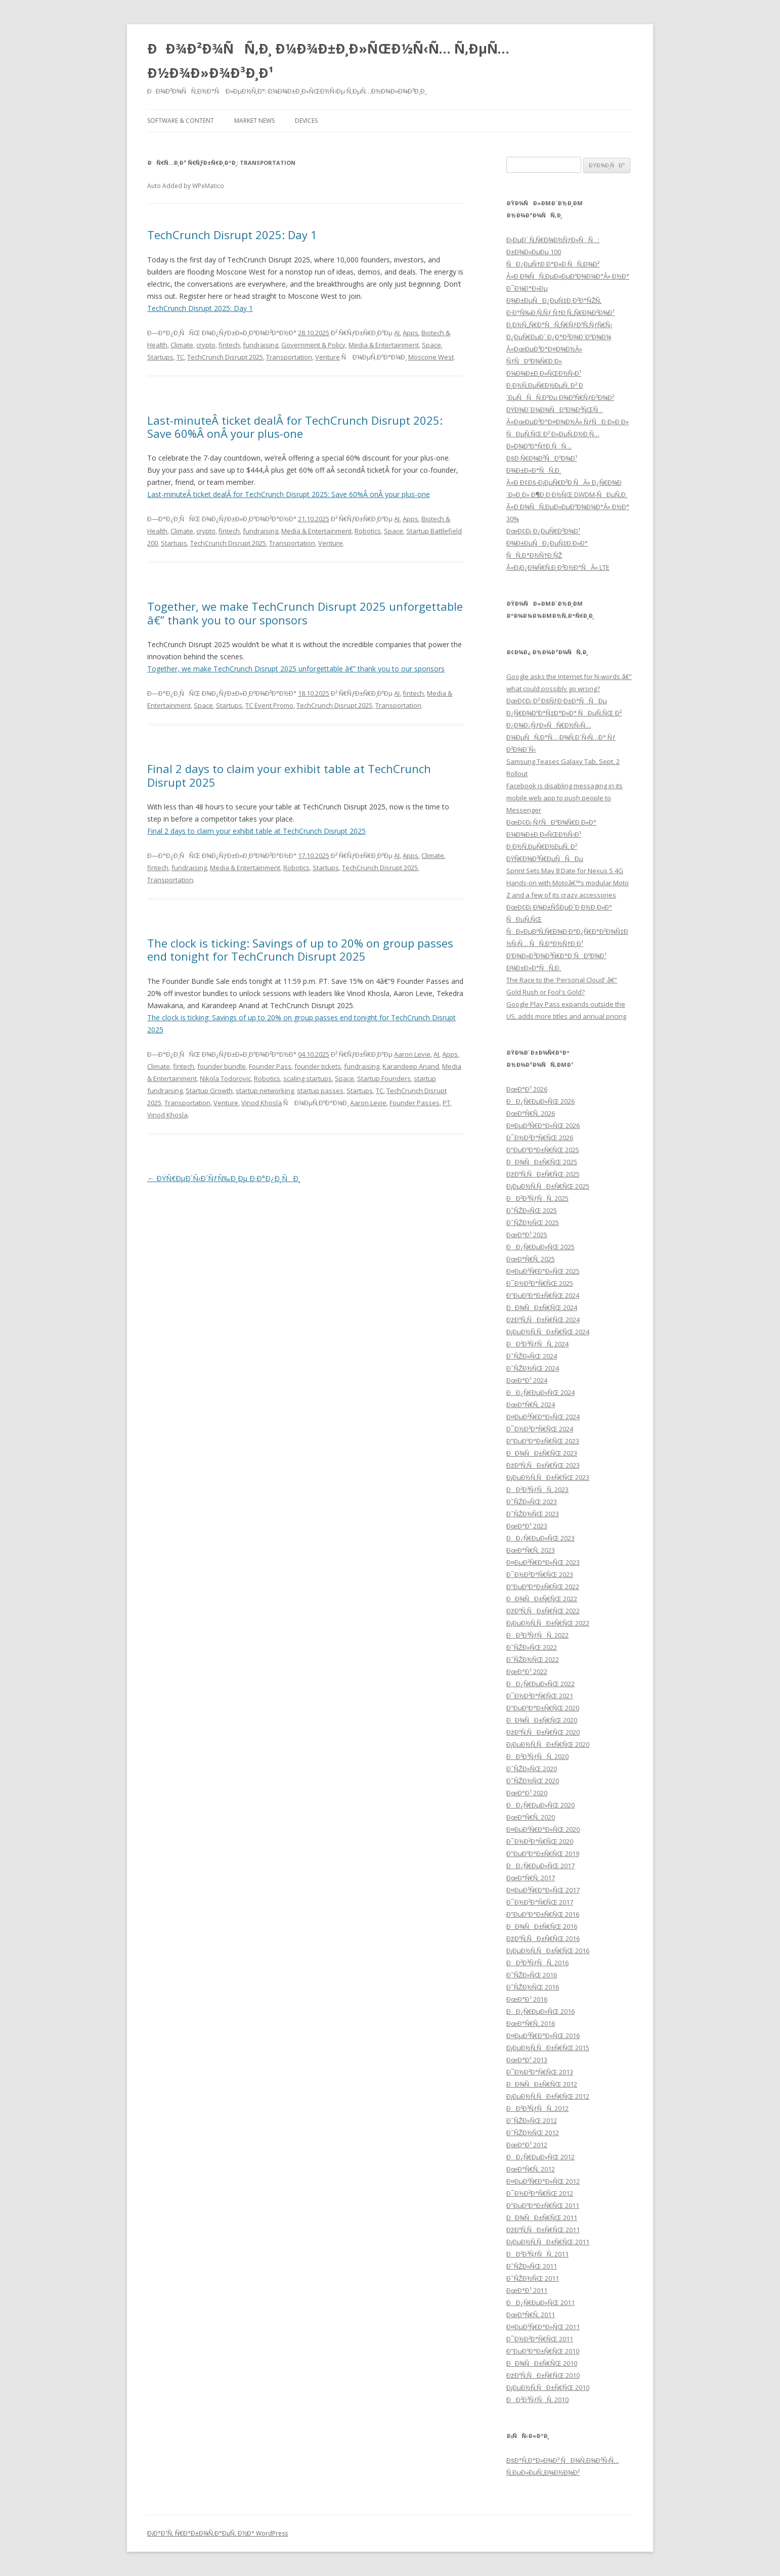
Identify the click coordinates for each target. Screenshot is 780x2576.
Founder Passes (414, 1102)
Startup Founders (384, 1078)
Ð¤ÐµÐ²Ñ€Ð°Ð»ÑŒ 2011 (543, 2326)
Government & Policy (313, 344)
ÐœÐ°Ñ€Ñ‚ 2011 (530, 2314)
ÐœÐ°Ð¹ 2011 (526, 2290)
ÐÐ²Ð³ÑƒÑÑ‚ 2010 (537, 2399)
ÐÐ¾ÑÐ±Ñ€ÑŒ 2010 (541, 2363)
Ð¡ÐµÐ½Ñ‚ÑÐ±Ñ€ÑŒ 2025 (547, 1186)
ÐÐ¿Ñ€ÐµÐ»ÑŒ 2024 (540, 1392)
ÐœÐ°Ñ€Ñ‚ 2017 (530, 1877)
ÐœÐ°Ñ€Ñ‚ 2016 (530, 2023)
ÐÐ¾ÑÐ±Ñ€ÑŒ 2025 (541, 1161)
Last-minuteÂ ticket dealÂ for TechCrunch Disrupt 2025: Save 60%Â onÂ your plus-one (295, 427)
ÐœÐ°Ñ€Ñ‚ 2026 (530, 1113)
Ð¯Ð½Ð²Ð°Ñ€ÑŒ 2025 (539, 1283)
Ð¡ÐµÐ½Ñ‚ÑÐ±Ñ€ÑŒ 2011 (547, 2241)
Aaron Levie (412, 1054)
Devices (306, 120)
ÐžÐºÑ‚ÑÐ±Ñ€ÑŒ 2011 (543, 2229)
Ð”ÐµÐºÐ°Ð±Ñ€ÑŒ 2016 (542, 1914)
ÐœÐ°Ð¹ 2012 (526, 2144)
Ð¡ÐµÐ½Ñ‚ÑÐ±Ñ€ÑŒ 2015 (547, 2047)
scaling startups (307, 1078)
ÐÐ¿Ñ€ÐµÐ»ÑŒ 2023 (540, 1538)
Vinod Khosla (261, 1102)
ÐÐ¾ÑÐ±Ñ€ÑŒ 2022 (541, 1598)
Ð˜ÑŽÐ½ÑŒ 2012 (532, 2132)
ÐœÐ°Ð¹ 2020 (526, 1792)
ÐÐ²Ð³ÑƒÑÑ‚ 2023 (537, 1489)
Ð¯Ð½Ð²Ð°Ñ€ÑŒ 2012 (539, 2193)
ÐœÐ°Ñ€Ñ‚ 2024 (530, 1404)
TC (180, 356)
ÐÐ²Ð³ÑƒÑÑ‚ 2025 (537, 1198)
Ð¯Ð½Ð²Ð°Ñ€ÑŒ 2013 (539, 2071)
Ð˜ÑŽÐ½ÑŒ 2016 (532, 1987)
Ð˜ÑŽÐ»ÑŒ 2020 (531, 1768)
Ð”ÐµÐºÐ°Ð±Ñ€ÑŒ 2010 (542, 2351)
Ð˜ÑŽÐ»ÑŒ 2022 (531, 1647)
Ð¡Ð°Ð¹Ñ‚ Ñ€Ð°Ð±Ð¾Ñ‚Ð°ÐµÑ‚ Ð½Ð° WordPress (217, 2533)
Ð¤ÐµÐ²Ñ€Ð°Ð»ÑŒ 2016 (543, 2035)
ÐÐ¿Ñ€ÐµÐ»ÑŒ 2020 (540, 1805)
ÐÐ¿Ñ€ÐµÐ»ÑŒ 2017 (540, 1865)
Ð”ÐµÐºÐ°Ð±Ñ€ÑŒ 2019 (542, 1853)
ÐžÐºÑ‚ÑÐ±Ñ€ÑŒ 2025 (543, 1174)
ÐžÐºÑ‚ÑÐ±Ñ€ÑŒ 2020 (543, 1732)
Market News (254, 120)
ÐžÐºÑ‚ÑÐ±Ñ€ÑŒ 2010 (543, 2375)
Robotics (368, 530)
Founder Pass (270, 1066)
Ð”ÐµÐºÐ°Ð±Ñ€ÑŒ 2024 (542, 1295)
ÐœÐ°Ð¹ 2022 (526, 1671)
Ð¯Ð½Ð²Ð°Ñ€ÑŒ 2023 (539, 1574)
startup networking (265, 1090)
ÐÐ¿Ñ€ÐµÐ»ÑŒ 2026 (540, 1101)
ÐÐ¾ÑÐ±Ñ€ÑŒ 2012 (541, 2084)
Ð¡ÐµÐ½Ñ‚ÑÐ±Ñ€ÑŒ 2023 (547, 1477)
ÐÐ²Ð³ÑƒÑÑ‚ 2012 (537, 2108)
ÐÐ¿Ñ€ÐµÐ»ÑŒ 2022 (540, 1683)
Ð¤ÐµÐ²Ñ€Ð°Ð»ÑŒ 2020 (543, 1829)
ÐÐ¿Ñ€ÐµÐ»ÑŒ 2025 (540, 1246)
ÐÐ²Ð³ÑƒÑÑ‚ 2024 (537, 1343)
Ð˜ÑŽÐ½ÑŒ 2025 (532, 1222)
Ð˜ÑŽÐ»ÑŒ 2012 (531, 2120)
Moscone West (431, 356)
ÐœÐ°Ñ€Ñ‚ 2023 (530, 1550)
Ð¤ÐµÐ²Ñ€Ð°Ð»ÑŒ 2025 (543, 1271)
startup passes (320, 1090)
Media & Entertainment (384, 344)
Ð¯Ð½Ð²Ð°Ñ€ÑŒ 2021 (539, 1695)
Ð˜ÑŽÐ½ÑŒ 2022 (532, 1659)
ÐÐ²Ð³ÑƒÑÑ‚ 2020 (537, 1756)
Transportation (289, 356)
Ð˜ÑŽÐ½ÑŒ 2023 (532, 1513)
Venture (327, 356)
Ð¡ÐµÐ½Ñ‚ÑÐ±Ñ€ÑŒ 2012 (547, 2096)
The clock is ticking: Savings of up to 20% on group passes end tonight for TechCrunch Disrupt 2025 (300, 949)
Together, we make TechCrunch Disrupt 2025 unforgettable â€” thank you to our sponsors (305, 613)
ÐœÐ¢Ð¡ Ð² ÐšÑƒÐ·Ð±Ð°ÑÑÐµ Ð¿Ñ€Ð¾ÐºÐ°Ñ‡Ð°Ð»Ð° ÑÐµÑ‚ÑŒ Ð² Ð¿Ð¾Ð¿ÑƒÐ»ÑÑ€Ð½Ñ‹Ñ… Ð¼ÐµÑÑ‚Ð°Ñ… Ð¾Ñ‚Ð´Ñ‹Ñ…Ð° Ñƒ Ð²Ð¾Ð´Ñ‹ (564, 725)
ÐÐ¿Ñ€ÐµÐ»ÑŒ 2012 (540, 2156)
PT (446, 1102)
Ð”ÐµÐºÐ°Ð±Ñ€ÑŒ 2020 (542, 1707)
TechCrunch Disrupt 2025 (225, 356)
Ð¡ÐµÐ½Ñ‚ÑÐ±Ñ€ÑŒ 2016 (547, 1950)
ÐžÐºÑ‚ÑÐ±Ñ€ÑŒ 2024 (543, 1319)
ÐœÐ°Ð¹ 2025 (526, 1234)
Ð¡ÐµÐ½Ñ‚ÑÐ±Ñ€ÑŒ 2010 (547, 2387)
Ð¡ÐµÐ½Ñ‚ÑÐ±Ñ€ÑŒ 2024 (547, 1331)
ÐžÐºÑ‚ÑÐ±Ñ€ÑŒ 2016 (543, 1938)
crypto (205, 344)
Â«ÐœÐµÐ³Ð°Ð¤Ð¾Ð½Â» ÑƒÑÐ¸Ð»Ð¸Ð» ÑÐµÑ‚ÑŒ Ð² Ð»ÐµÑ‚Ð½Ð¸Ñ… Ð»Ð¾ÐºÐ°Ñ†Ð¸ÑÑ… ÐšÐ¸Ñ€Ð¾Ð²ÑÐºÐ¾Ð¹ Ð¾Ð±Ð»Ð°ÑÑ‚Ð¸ (567, 446)
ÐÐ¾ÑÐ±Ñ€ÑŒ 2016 (541, 1926)
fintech (229, 344)
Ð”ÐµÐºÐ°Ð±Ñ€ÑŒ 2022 (542, 1586)
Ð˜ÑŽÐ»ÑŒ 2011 (531, 2266)
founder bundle (221, 1066)
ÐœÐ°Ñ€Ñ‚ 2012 (530, 2169)
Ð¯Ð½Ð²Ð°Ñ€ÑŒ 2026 (539, 1137)
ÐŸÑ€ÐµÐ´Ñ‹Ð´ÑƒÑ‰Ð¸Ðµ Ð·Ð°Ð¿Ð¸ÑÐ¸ (223, 1178)
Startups (160, 356)
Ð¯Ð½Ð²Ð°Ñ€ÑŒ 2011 (539, 2338)
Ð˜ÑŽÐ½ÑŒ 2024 (532, 1368)
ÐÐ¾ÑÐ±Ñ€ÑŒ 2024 (541, 1307)
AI (397, 332)
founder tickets (317, 1066)
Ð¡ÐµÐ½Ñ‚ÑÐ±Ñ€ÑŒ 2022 (547, 1623)
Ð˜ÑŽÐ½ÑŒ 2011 (532, 2278)
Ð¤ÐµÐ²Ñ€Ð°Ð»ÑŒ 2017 (543, 1889)
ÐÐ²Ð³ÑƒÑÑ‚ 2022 (537, 1635)
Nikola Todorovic (225, 1078)
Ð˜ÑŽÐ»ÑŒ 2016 (531, 1974)
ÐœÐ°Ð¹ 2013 (526, 2059)
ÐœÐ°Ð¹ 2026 (526, 1089)
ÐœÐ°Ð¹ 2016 (526, 1999)
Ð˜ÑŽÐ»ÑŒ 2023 (531, 1501)
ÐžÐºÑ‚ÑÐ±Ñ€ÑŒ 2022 (543, 1610)
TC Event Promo (269, 705)
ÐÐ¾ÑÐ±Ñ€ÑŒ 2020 (541, 1720)
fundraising (260, 344)
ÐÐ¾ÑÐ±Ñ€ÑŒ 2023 (541, 1453)
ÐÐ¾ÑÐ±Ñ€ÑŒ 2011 (541, 2217)
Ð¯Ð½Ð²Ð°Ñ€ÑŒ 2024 (539, 1428)
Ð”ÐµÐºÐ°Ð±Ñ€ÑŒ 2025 (542, 1149)
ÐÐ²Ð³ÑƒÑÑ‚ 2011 (537, 2253)
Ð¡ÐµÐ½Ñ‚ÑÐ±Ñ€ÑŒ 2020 (547, 1744)
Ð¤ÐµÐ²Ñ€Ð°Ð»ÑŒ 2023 (543, 1562)
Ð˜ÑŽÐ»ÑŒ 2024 (531, 1356)
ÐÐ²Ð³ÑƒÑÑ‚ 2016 (537, 1962)
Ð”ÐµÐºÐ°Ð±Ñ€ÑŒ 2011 (542, 2205)
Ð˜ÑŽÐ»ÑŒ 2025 (531, 1210)
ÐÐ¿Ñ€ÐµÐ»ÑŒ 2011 (540, 2302)
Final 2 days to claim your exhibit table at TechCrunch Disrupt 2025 (289, 775)
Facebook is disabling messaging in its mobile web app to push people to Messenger (564, 798)
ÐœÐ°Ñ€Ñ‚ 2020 (530, 1817)
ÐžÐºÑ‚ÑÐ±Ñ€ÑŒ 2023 (543, 1465)
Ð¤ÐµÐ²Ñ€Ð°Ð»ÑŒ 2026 (543, 1125)
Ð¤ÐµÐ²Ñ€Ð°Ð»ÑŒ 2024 (543, 1416)
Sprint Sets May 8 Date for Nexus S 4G (564, 870)
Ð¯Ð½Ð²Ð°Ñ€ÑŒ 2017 (539, 1902)
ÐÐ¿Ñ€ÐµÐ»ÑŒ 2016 (540, 2011)
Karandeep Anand (410, 1066)
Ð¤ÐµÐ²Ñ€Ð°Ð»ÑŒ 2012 (543, 2181)
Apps (410, 332)
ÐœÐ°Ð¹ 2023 (526, 1525)
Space (431, 344)
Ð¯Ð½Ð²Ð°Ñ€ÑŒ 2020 (539, 1841)
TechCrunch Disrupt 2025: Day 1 (232, 234)
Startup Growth (209, 1090)
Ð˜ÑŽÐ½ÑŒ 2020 (532, 1780)
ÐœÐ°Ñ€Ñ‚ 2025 (530, 1258)
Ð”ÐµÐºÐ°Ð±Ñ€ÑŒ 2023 (542, 1440)
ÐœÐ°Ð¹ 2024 (526, 1380)
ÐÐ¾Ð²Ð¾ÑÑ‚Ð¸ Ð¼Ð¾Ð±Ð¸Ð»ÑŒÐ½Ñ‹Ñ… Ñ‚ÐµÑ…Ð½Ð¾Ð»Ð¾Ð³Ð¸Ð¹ (328, 60)
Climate (181, 344)
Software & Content (180, 120)
